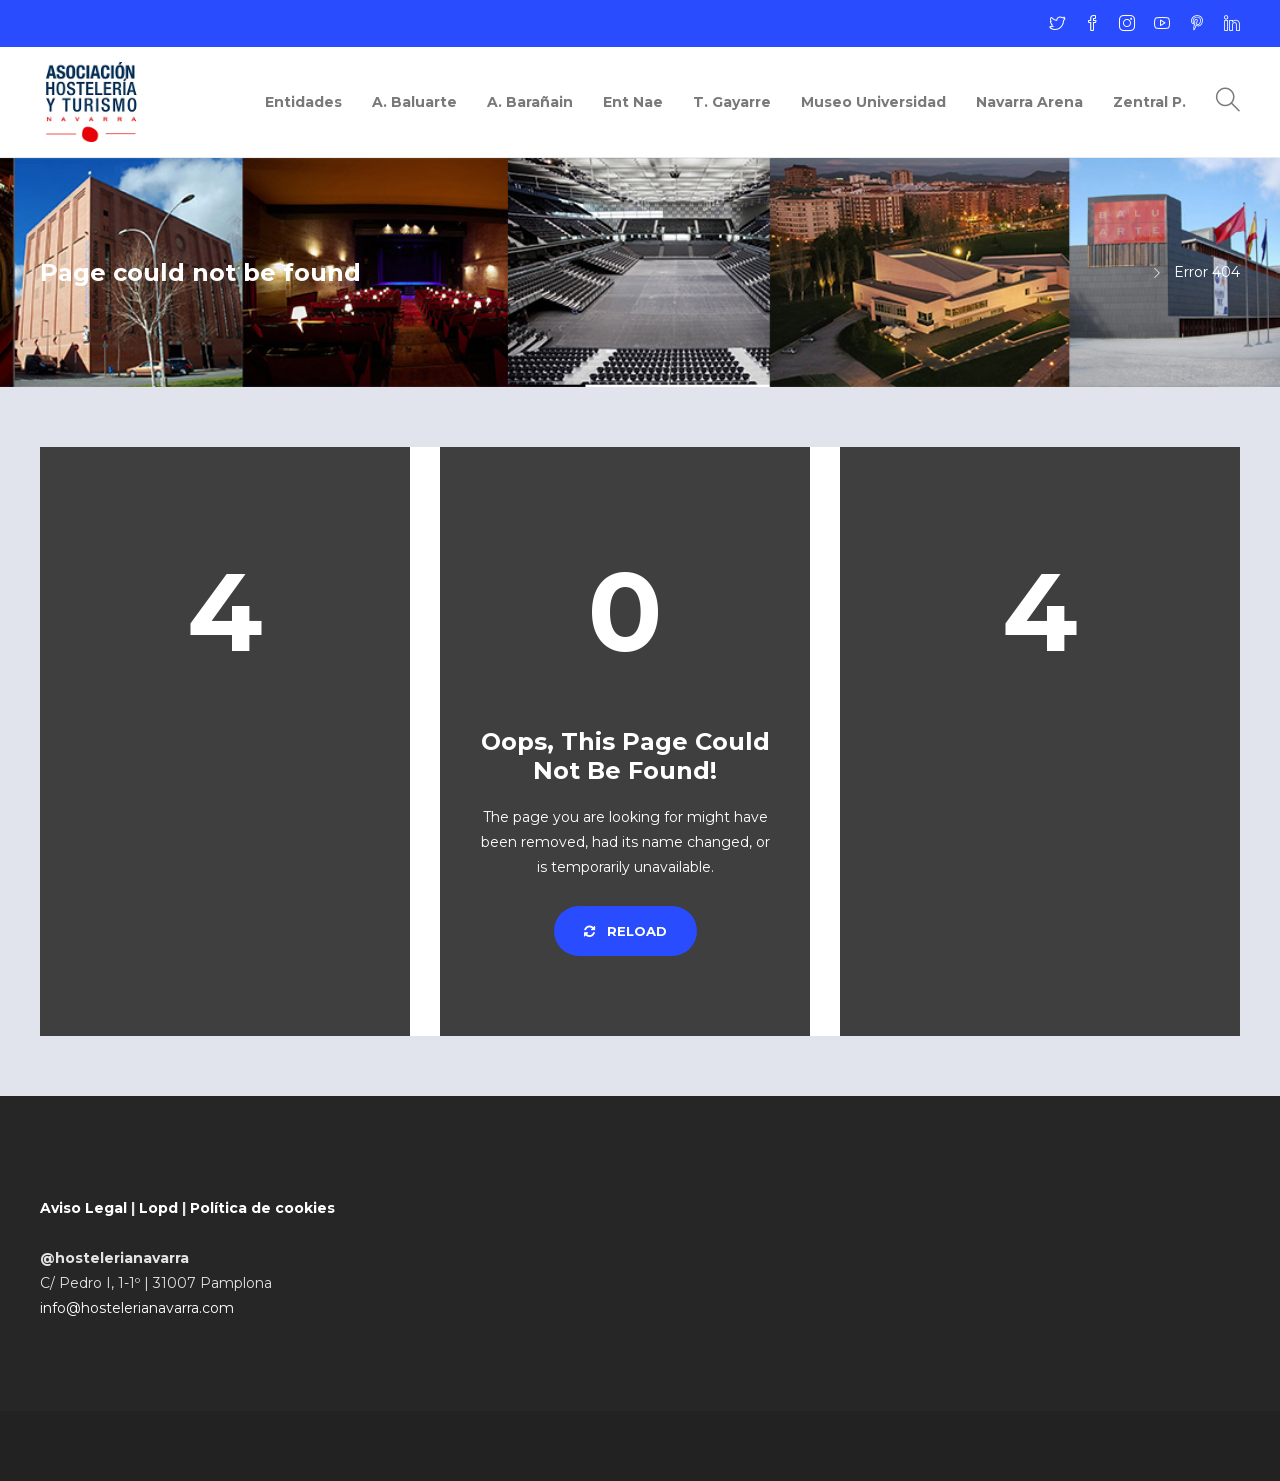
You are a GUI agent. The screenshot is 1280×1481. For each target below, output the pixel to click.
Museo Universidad (873, 102)
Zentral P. (1149, 102)
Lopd (158, 1208)
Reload (625, 931)
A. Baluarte (414, 102)
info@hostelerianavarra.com (137, 1308)
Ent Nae (633, 102)
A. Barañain (530, 102)
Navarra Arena (1029, 102)
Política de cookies (262, 1208)
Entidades (303, 102)
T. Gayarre (732, 102)
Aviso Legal (83, 1208)
